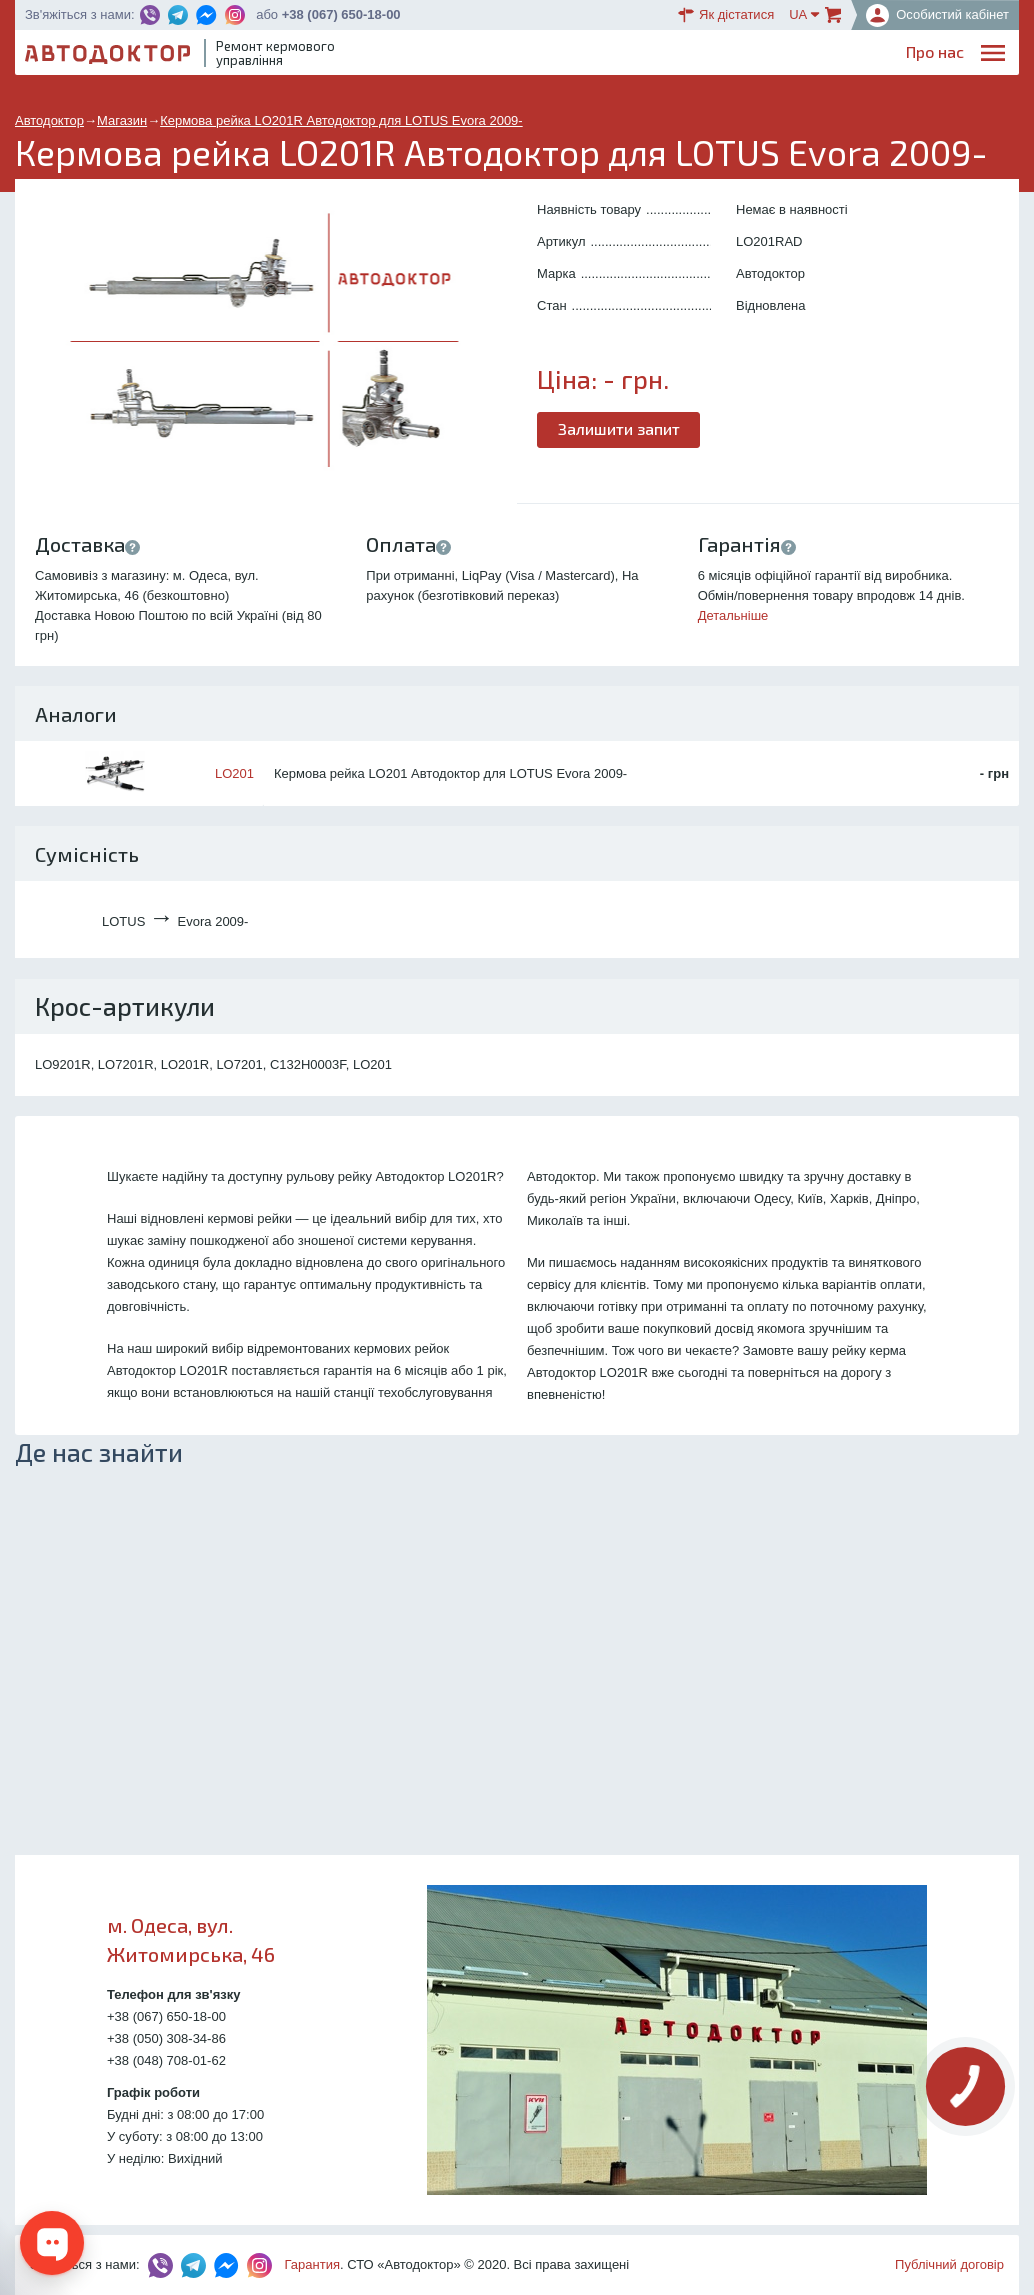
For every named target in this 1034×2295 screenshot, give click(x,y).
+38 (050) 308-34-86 (166, 2038)
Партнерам (829, 55)
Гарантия (312, 2264)
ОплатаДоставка (736, 56)
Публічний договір (949, 2264)
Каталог (656, 55)
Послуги (531, 55)
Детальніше (733, 615)
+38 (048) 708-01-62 (166, 2060)
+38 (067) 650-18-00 (341, 14)
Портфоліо (925, 55)
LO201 (234, 773)
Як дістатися (726, 15)
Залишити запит (619, 428)
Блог (594, 55)
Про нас (457, 55)
